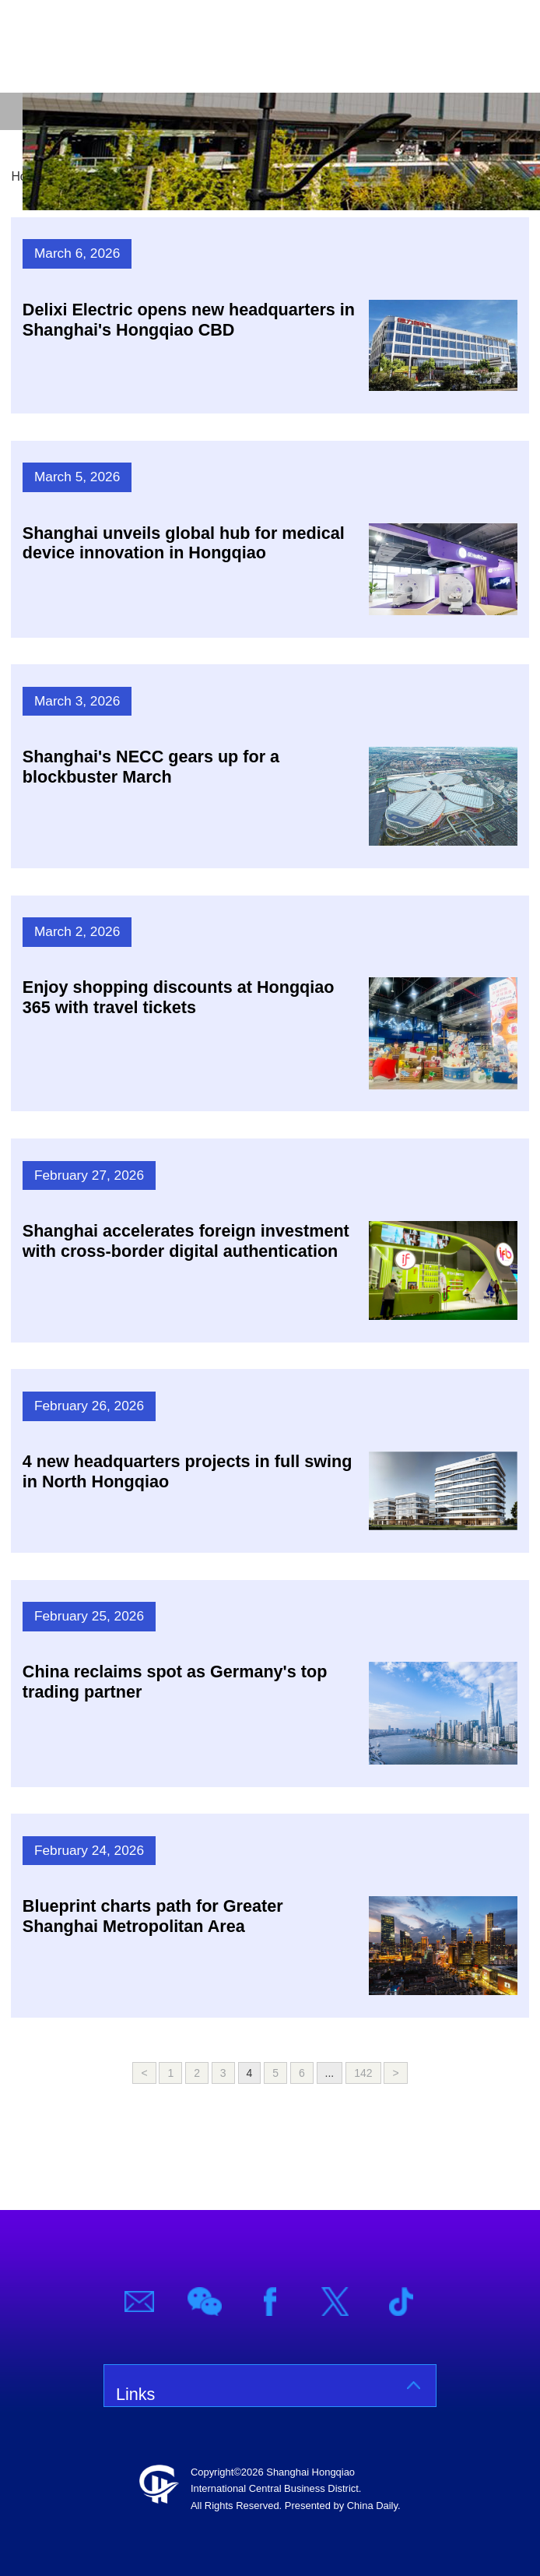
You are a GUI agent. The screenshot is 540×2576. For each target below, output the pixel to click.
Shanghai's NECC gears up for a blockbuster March (151, 767)
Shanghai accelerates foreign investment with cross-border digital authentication (186, 1241)
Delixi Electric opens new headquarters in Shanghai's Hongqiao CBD (189, 320)
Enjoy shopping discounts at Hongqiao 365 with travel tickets (179, 997)
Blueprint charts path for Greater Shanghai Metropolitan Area (153, 1916)
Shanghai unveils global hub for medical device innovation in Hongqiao (184, 543)
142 (363, 2073)
